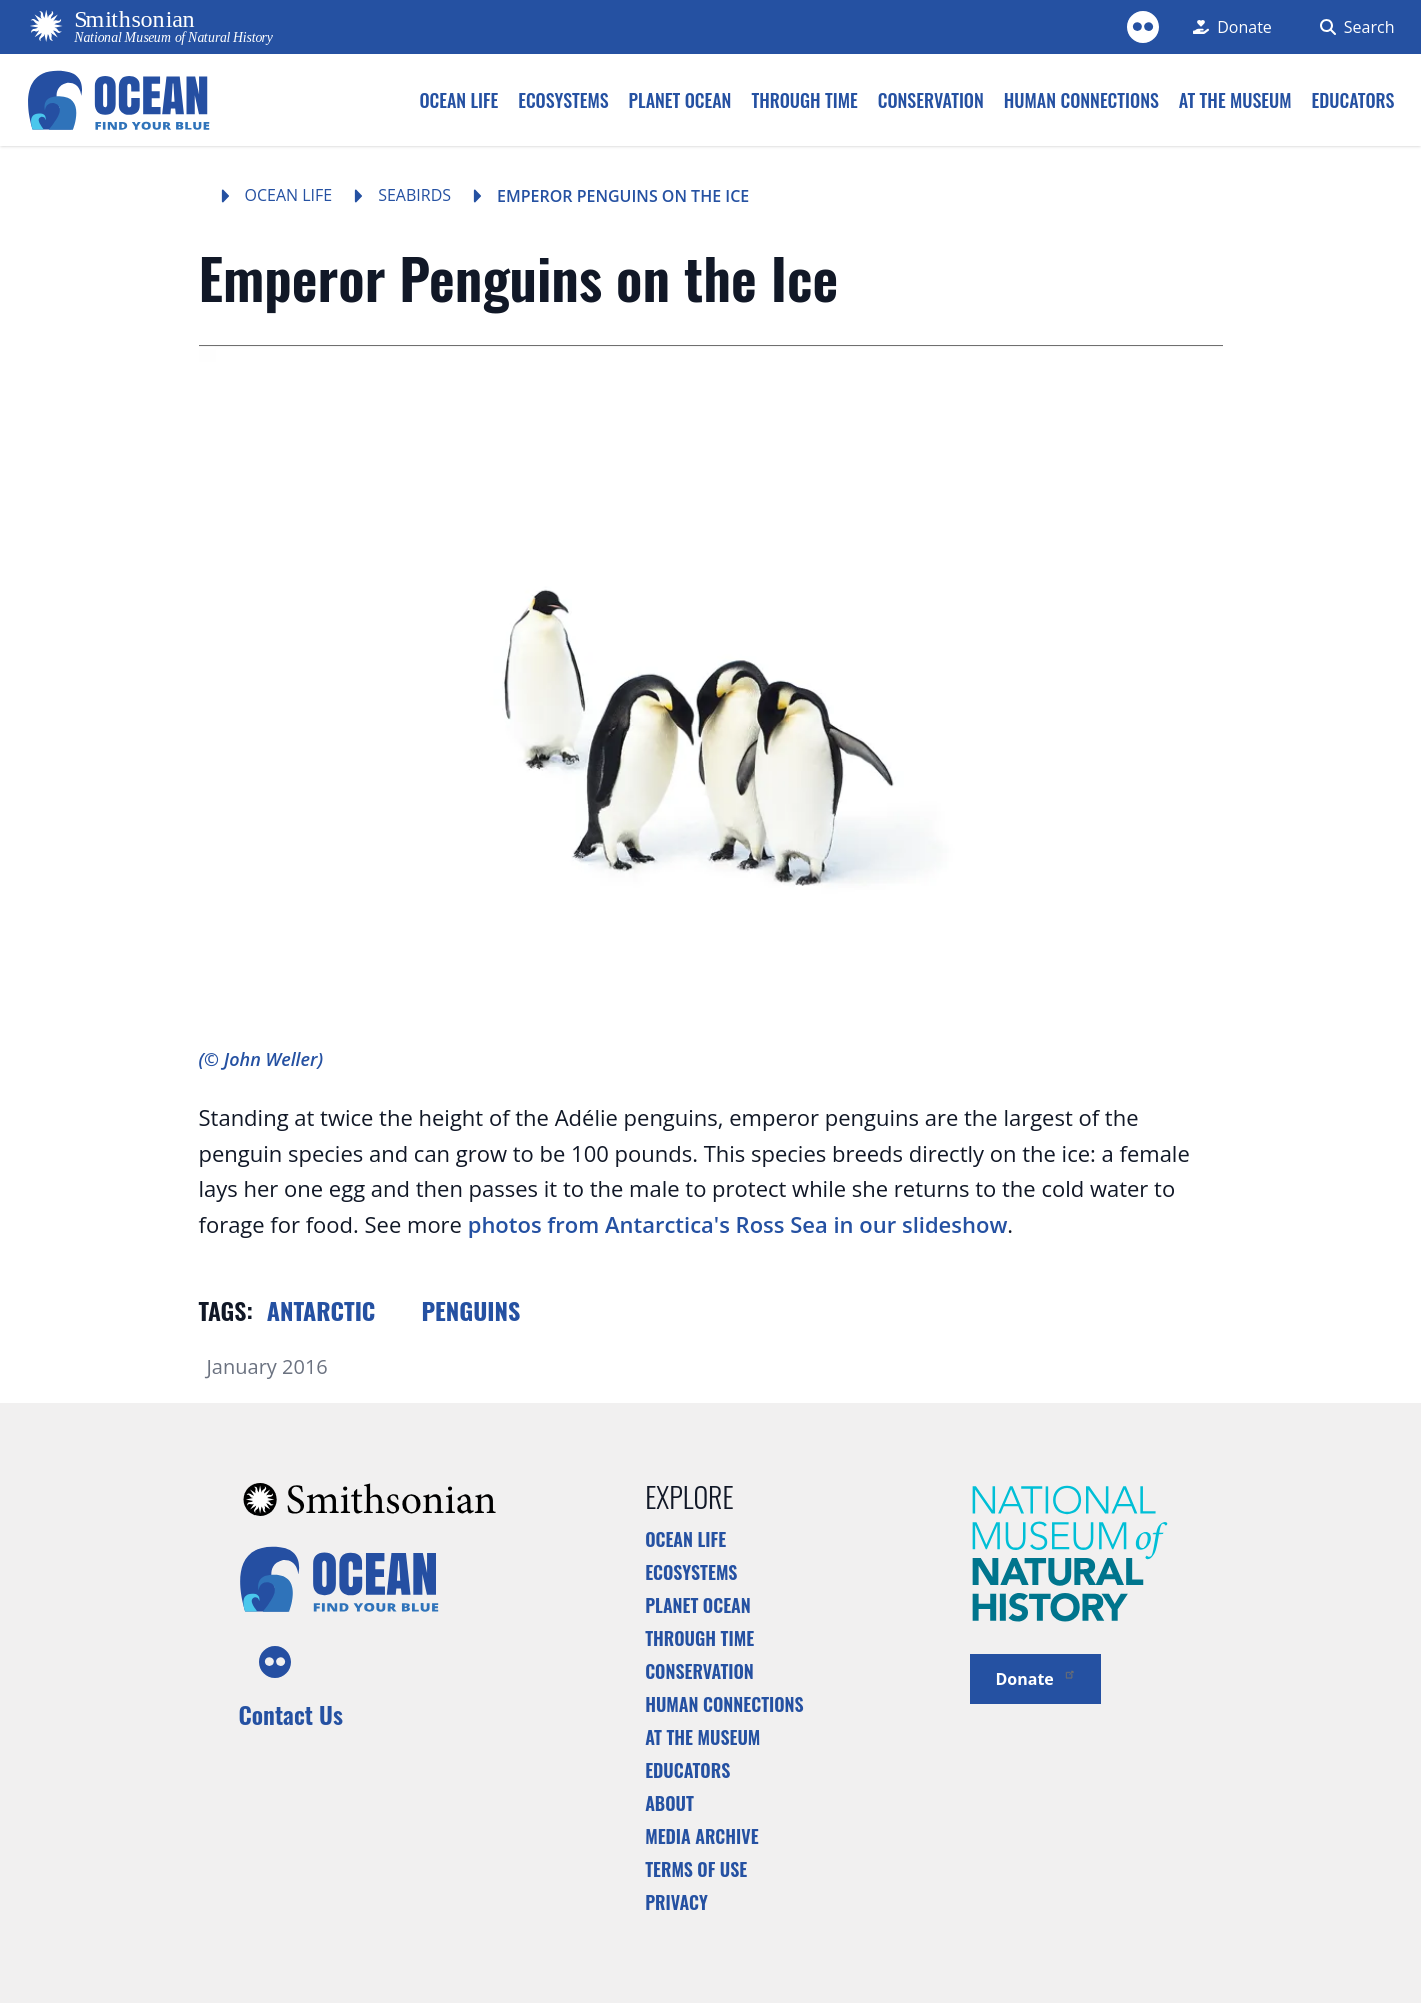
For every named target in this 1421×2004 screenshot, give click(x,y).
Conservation (699, 1671)
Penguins (470, 1310)
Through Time (699, 1638)
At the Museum (702, 1737)
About (669, 1803)
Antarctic (321, 1310)
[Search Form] (1353, 27)
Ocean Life (289, 195)
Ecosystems (691, 1572)
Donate (1035, 1677)
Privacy (676, 1902)
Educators (687, 1770)
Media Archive (701, 1836)
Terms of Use (696, 1869)
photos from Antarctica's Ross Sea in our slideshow (738, 1224)
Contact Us (291, 1714)
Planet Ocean (698, 1605)
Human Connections (724, 1704)
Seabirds (414, 195)
